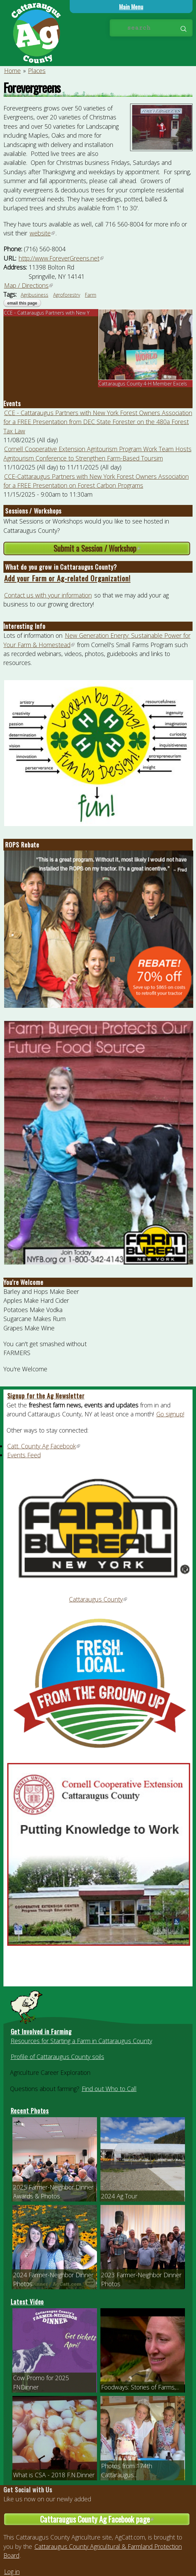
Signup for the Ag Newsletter (46, 1395)
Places (37, 70)
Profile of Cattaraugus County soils (57, 2056)
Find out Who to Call (109, 2088)
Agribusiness (34, 295)
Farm (90, 295)
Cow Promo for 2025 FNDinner (41, 2382)
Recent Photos (30, 2110)
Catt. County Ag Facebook (44, 1446)
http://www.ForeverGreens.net (61, 258)
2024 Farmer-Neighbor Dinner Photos (53, 2279)
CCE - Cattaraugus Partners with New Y (46, 312)
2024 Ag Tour (119, 2196)
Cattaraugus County (98, 1599)
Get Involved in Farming (41, 2031)
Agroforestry (66, 295)
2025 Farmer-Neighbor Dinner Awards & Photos (53, 2191)
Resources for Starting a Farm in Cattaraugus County (81, 2041)
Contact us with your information (48, 595)
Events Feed (24, 1455)
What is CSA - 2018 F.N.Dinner (54, 2475)
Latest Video (27, 2301)
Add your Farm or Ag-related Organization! (67, 578)
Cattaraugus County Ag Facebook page (112, 2519)
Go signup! (170, 1414)
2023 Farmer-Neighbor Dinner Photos (141, 2279)
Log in (12, 2571)
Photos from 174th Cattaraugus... (126, 2470)
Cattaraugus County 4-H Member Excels (142, 383)
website (43, 233)
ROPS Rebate (22, 844)
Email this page (22, 303)
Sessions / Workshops (33, 510)
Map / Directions (28, 285)
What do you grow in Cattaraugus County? (61, 566)
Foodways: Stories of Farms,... (140, 2387)
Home (12, 70)
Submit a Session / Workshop (118, 548)
